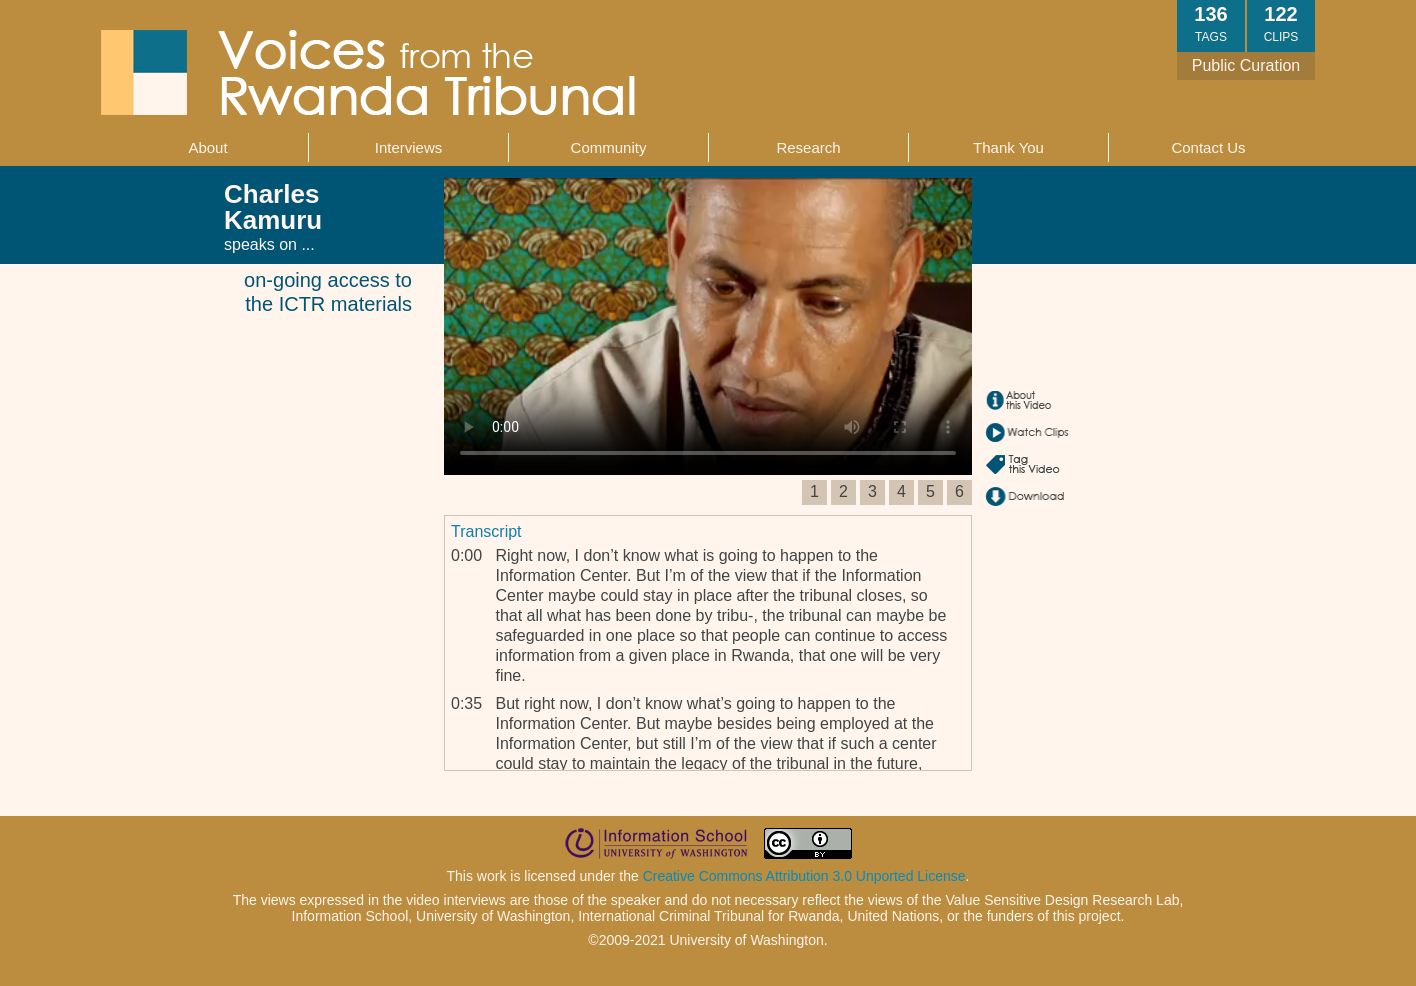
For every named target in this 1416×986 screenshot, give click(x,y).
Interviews (409, 147)
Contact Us (1208, 147)
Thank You (1008, 147)
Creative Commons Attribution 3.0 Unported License (804, 876)
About (207, 147)
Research (808, 147)
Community (609, 147)
